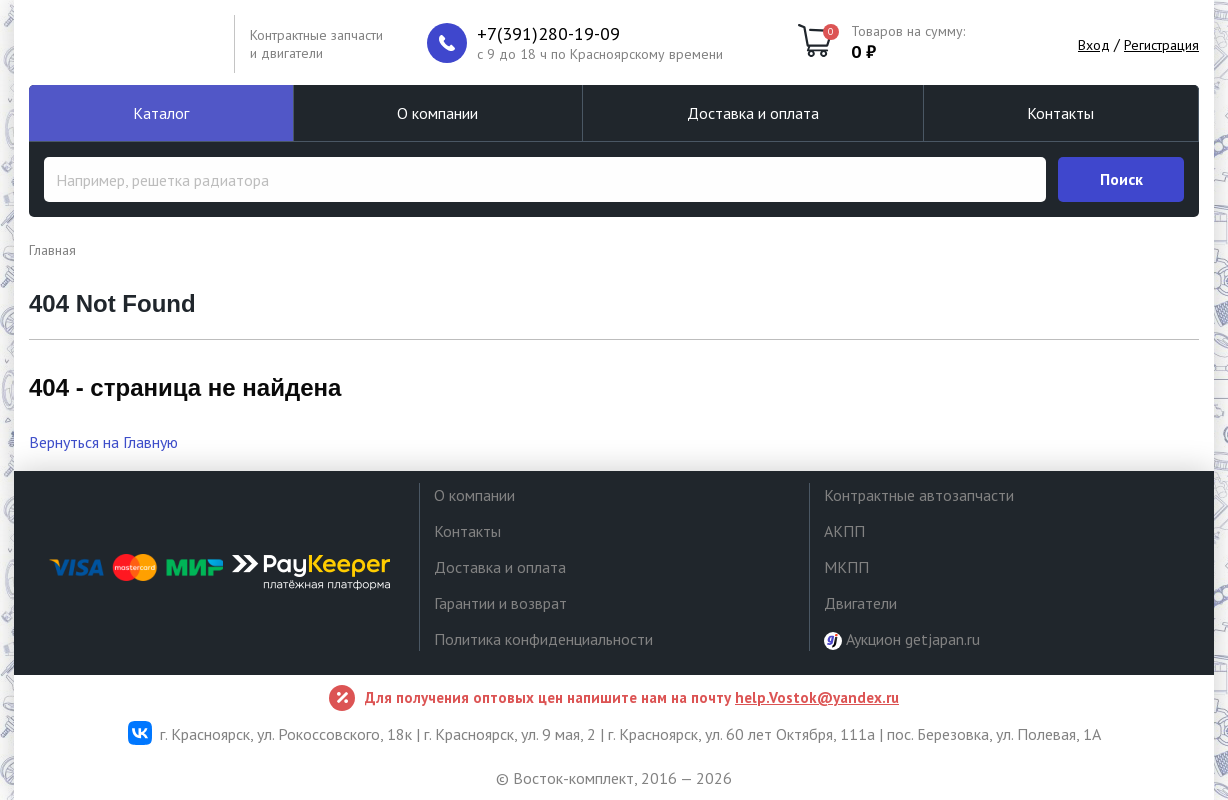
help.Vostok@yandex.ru (817, 697)
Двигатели (860, 603)
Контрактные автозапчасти (919, 495)
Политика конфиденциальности (543, 639)
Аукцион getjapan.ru (902, 639)
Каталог (161, 113)
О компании (437, 113)
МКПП (846, 567)
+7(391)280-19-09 (548, 34)
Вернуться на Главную (103, 442)
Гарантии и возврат (500, 603)
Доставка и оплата (753, 113)
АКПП (844, 531)
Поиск (1121, 179)
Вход (1094, 45)
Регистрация (1161, 45)
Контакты (1060, 113)
